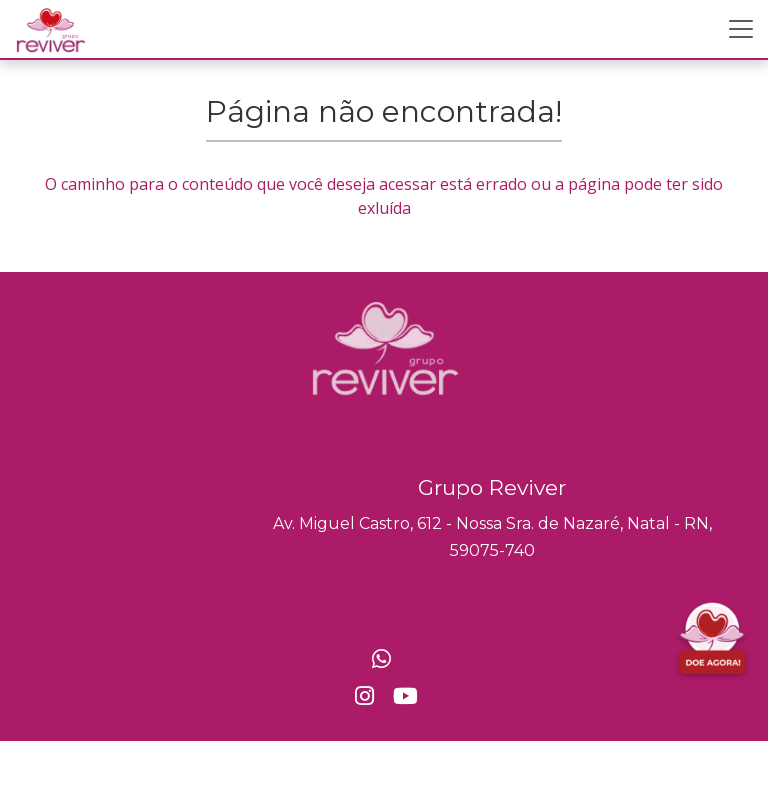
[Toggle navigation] (741, 29)
